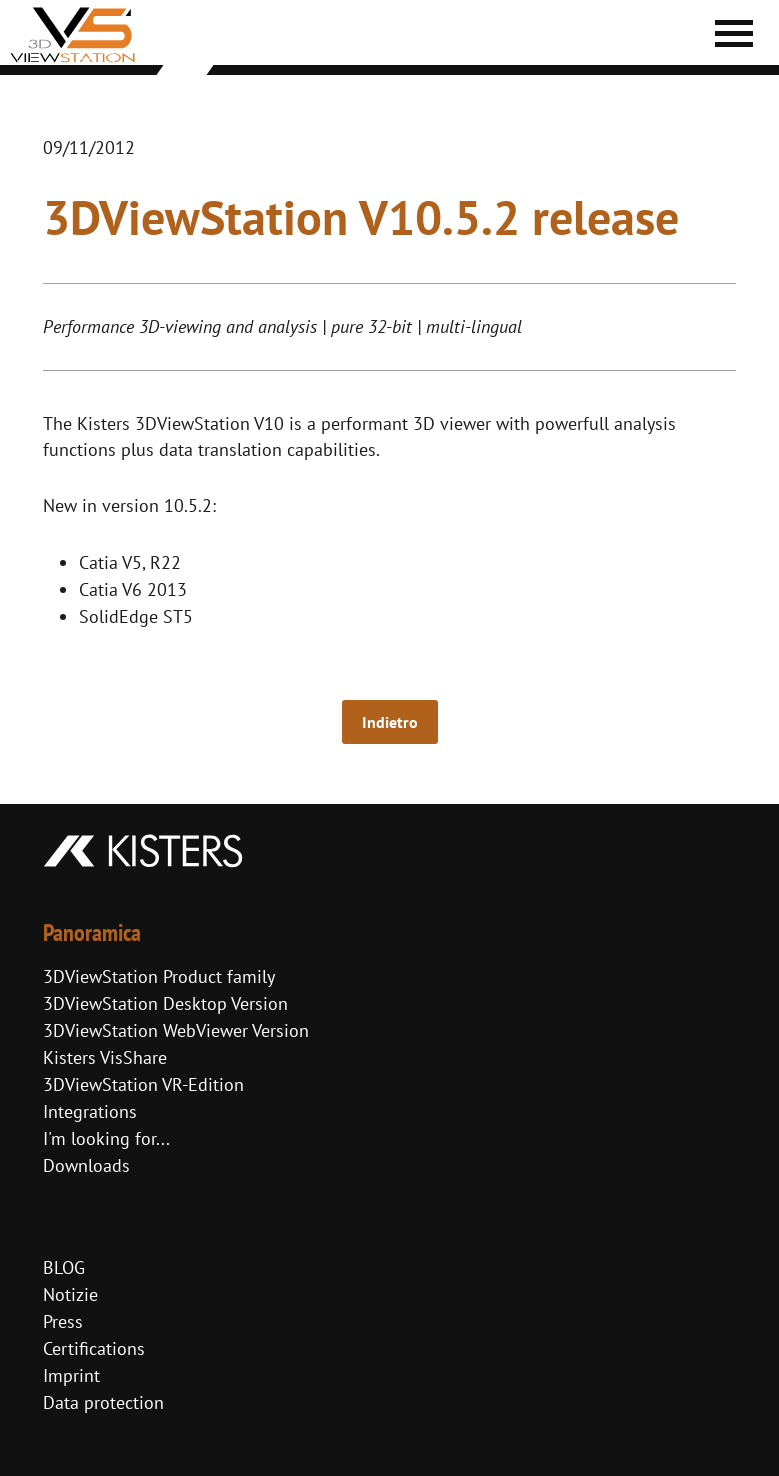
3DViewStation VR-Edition (143, 1084)
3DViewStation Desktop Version (165, 1003)
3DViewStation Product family (159, 976)
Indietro (390, 722)
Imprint (71, 1375)
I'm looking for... (106, 1138)
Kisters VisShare (105, 1057)
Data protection (103, 1402)
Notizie (70, 1294)
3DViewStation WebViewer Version (176, 1030)
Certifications (94, 1348)
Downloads (86, 1165)
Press (63, 1321)
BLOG (64, 1267)
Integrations (90, 1111)
